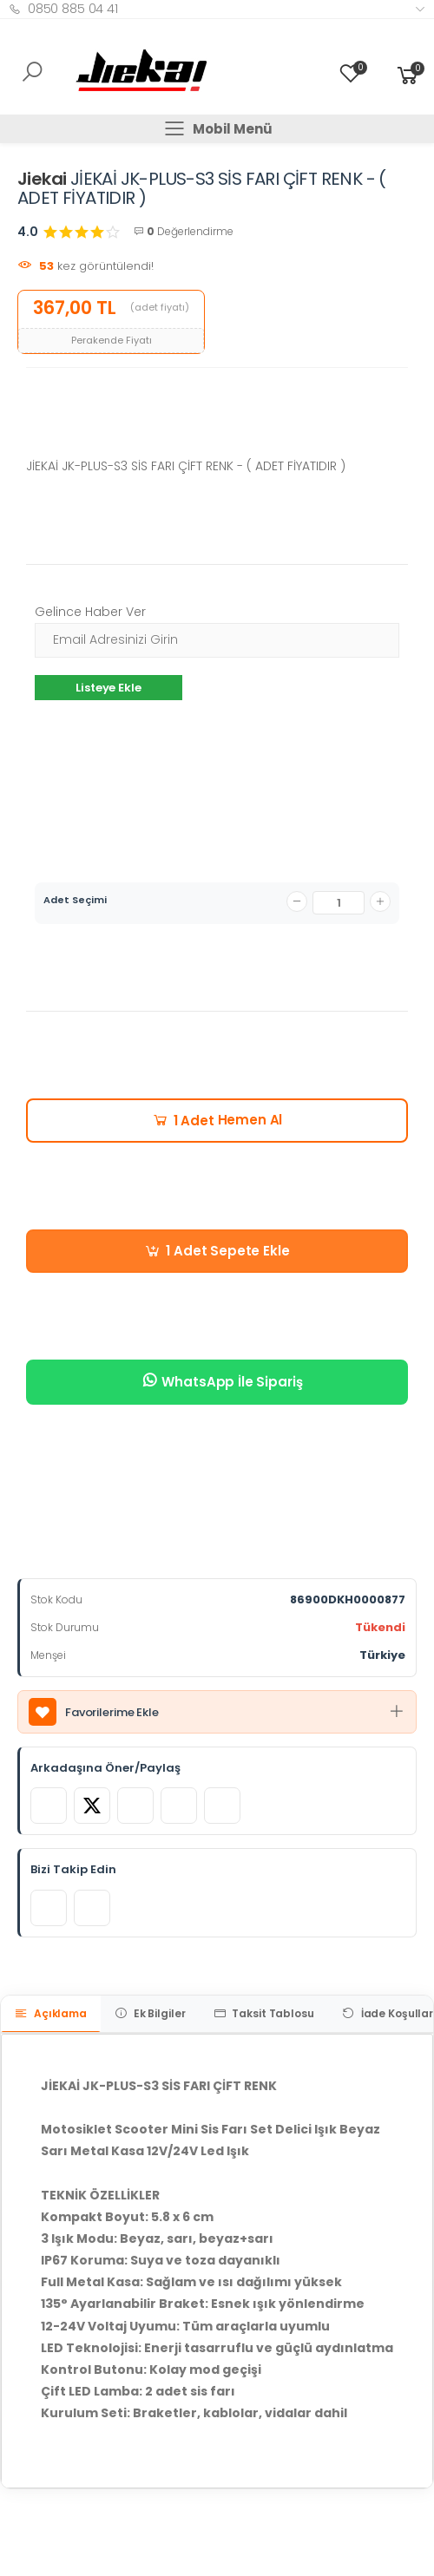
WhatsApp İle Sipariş (222, 1381)
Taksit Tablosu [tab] (264, 2013)
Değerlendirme (183, 231)
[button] (408, 74)
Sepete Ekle (216, 1251)
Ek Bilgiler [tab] (150, 2013)
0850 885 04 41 (63, 8)
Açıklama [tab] (51, 2013)
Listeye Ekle (108, 687)
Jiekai (41, 179)
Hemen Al (217, 1120)
